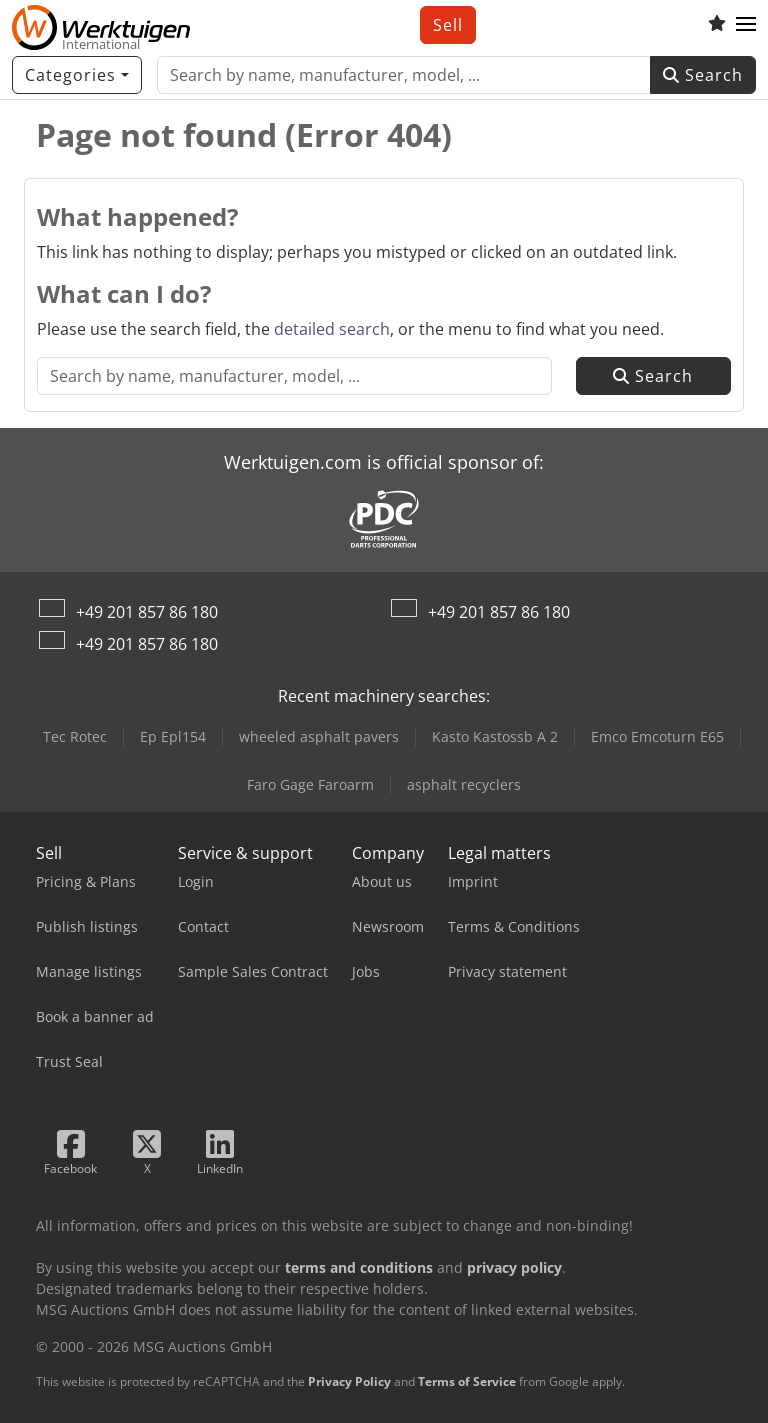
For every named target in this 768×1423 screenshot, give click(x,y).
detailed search (332, 329)
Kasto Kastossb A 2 (495, 736)
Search (703, 75)
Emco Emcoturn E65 (657, 736)
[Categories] (77, 75)
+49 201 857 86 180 (147, 612)
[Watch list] (717, 25)
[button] (746, 25)
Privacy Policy (349, 1381)
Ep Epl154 (173, 736)
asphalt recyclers (464, 784)
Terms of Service (467, 1381)
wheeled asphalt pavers (319, 736)
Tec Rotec (75, 736)
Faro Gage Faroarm (310, 784)
